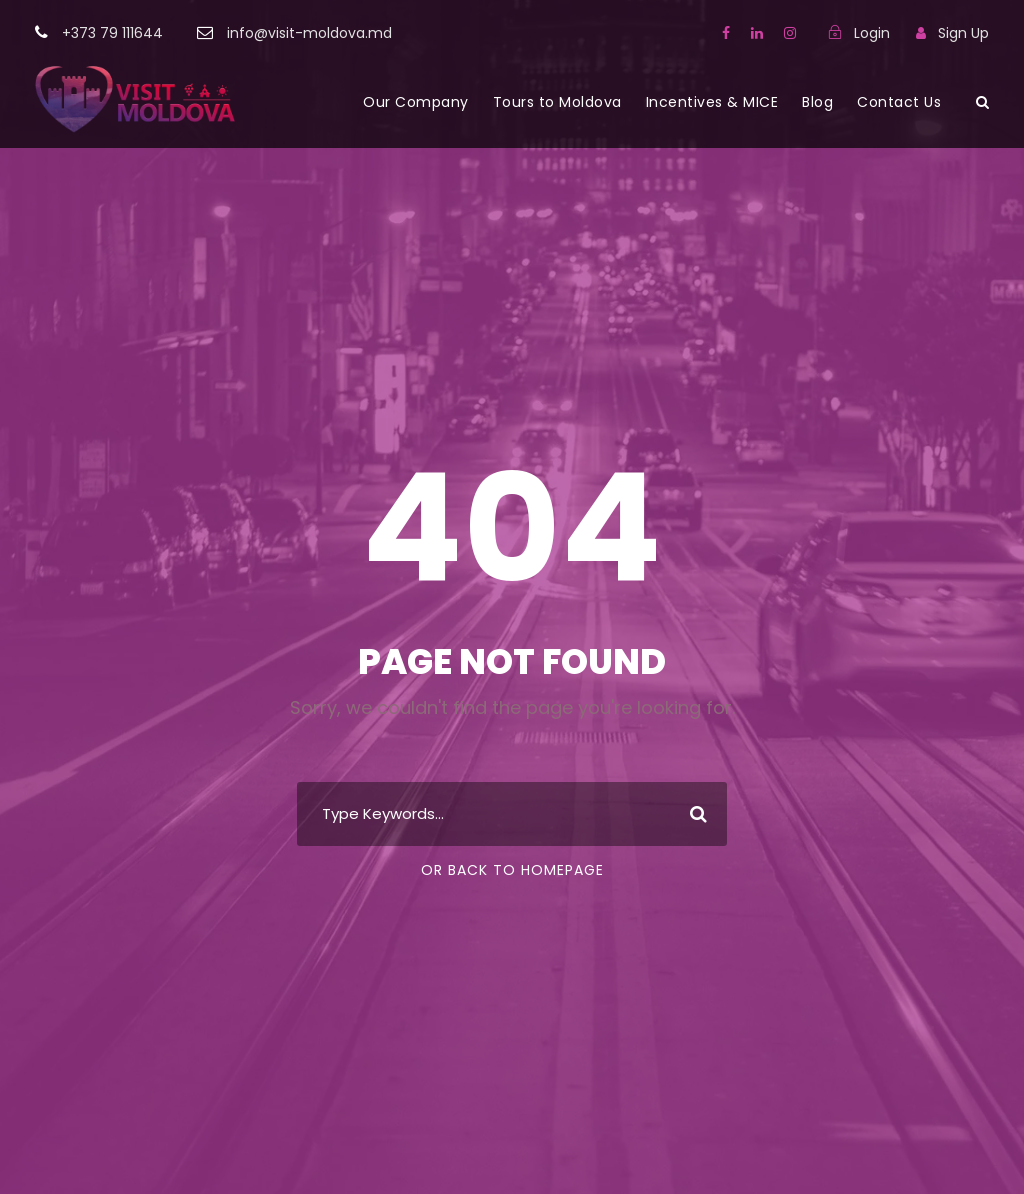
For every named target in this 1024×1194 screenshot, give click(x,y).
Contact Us (899, 102)
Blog (817, 102)
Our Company (416, 102)
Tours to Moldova (557, 102)
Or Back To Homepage (512, 870)
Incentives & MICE (712, 102)
